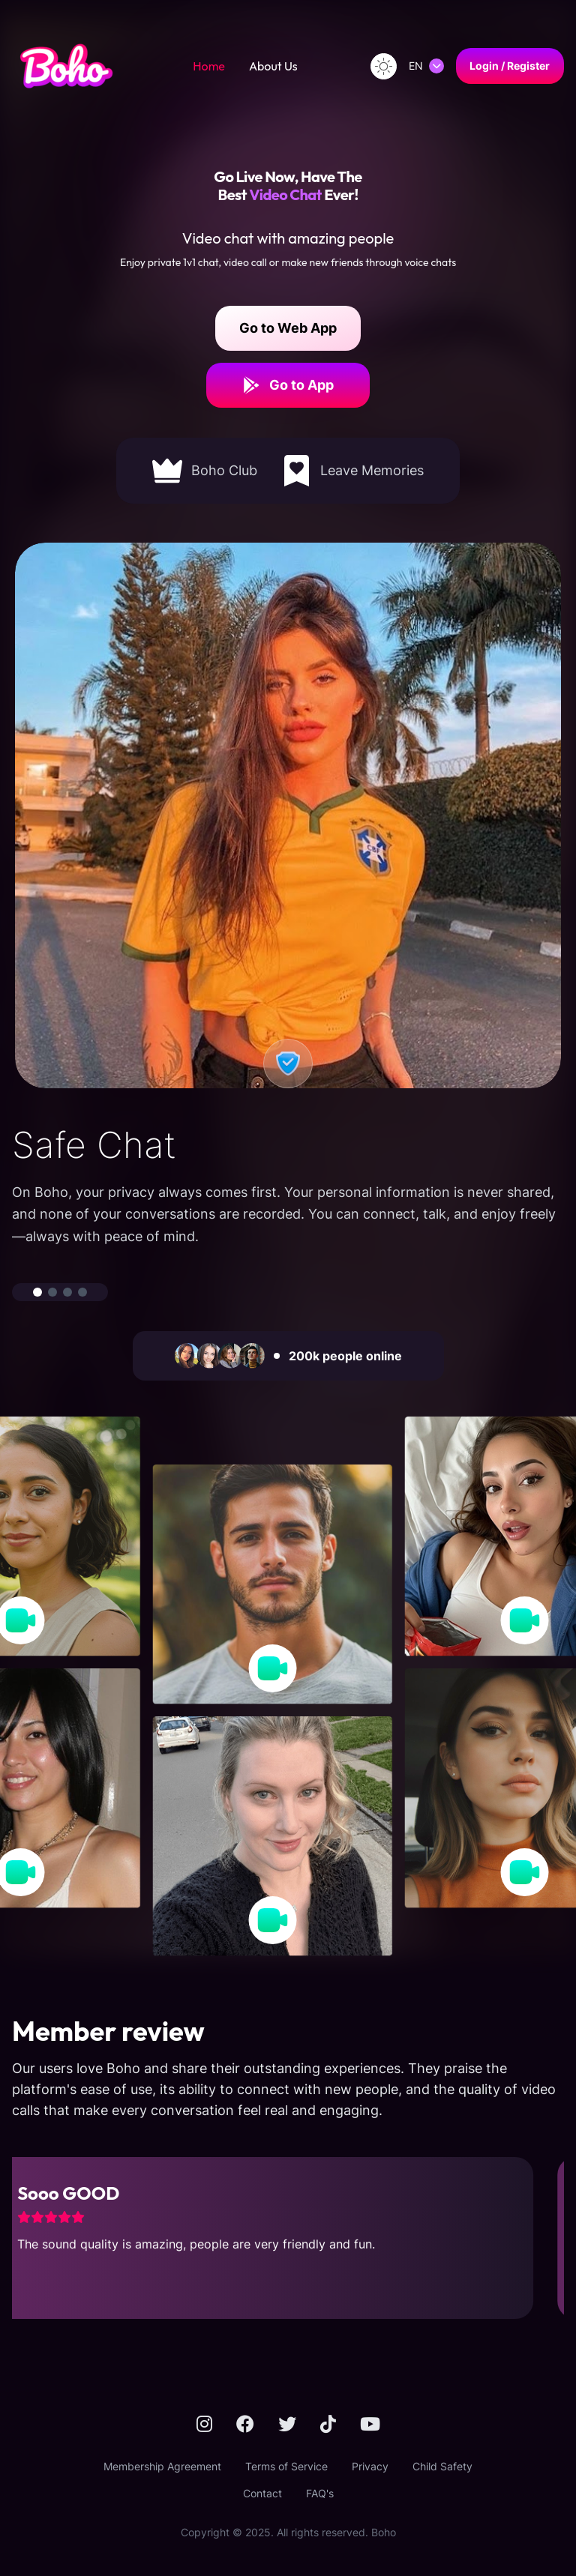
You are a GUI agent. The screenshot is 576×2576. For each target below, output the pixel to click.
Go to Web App (288, 328)
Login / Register (510, 65)
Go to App (288, 385)
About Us (273, 65)
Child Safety (442, 2466)
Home (209, 65)
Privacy (370, 2466)
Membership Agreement (162, 2466)
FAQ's (320, 2493)
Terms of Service (286, 2466)
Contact (262, 2493)
